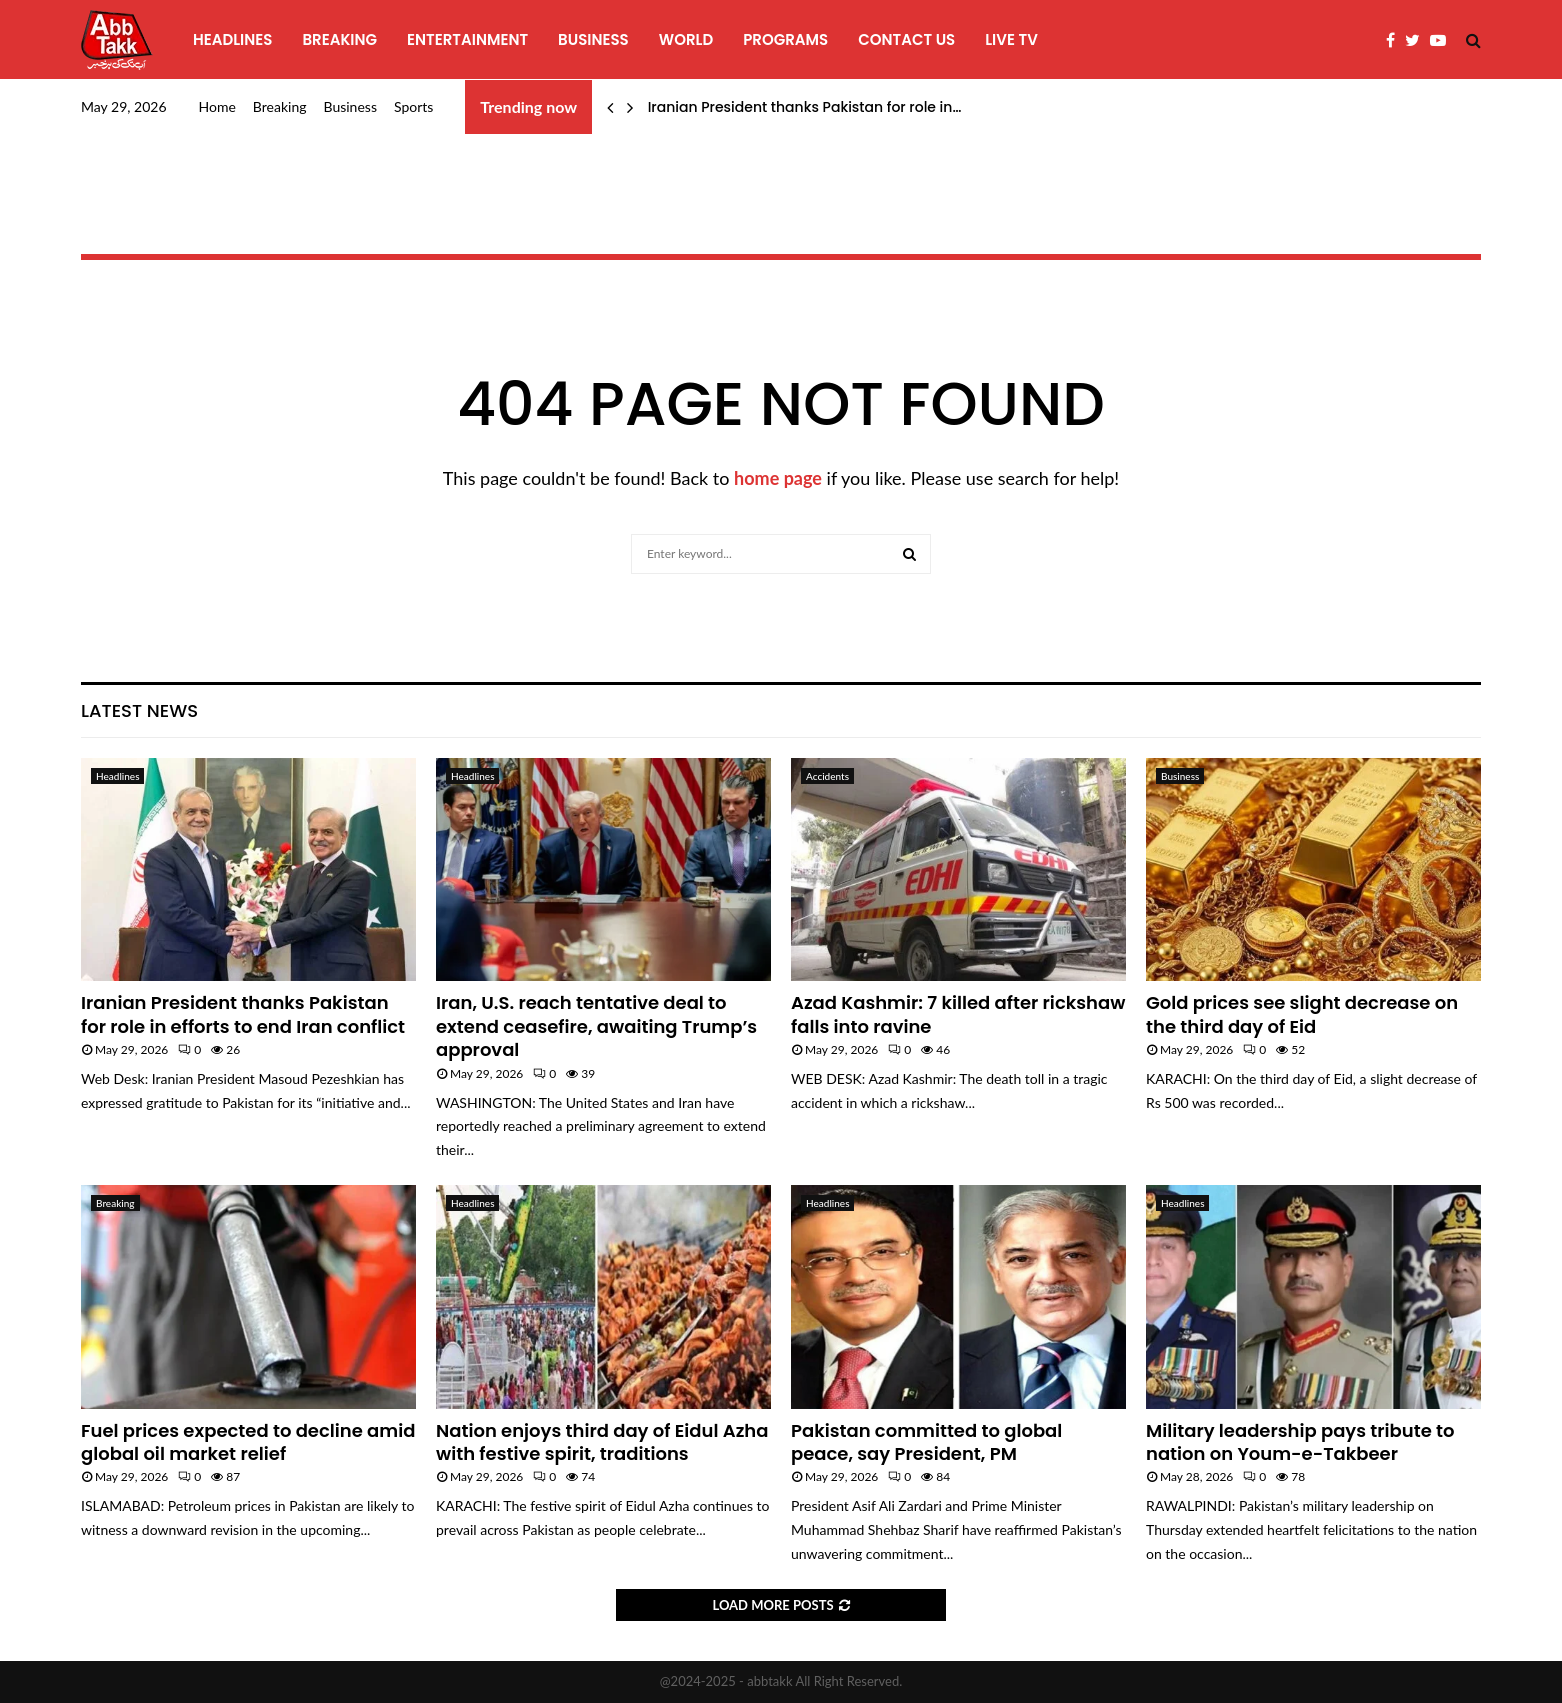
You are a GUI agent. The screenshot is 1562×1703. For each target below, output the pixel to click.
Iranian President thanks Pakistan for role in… (805, 107)
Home (217, 106)
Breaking (339, 39)
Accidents (827, 776)
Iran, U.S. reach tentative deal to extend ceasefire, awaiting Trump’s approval (596, 1026)
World (686, 39)
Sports (413, 106)
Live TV (1011, 39)
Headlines (232, 39)
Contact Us (906, 39)
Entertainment (467, 39)
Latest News (139, 710)
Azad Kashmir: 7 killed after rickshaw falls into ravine (958, 1014)
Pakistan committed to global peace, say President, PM (926, 1442)
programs (785, 39)
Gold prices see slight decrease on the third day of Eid (1302, 1014)
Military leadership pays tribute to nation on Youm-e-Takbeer (1300, 1442)
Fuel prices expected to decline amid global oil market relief (248, 1442)
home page (778, 478)
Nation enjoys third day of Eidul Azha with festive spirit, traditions (602, 1442)
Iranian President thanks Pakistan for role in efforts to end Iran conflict (243, 1014)
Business (593, 39)
